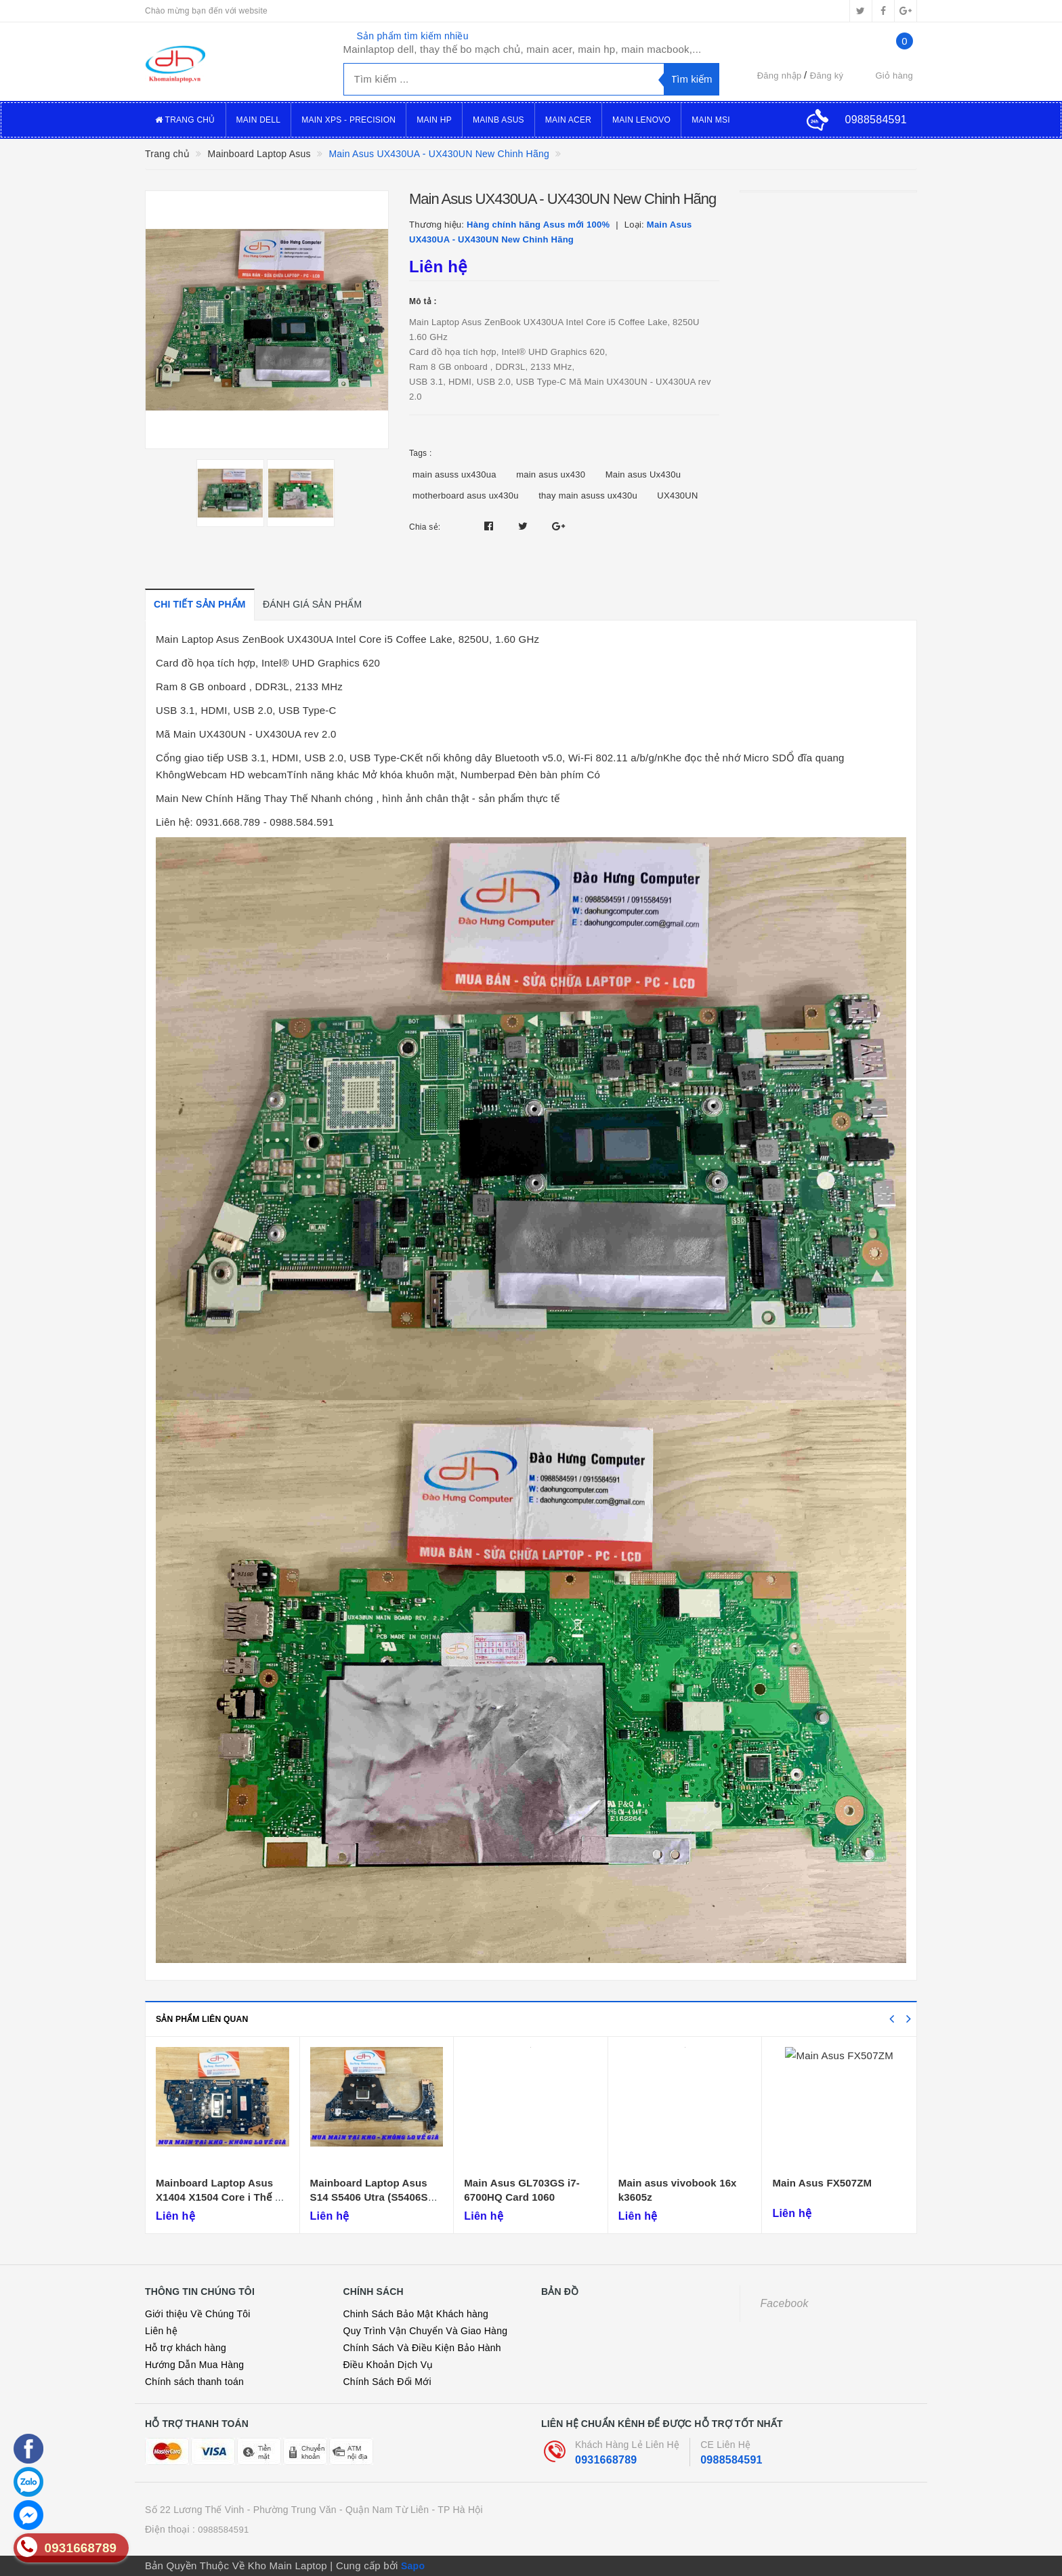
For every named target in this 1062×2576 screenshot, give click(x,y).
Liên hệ (161, 2330)
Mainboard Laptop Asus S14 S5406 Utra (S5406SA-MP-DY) (374, 2197)
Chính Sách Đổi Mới (387, 2381)
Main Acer (568, 120)
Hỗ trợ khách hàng (185, 2347)
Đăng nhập (779, 75)
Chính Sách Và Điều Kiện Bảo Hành (422, 2347)
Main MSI (711, 120)
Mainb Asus (498, 120)
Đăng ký (826, 75)
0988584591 (731, 2460)
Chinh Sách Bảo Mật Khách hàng (416, 2313)
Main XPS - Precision (348, 120)
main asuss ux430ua (454, 474)
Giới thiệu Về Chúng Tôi (198, 2313)
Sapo (413, 2565)
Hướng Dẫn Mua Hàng (194, 2364)
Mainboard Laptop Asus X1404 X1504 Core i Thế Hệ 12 (222, 2197)
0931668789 (606, 2460)
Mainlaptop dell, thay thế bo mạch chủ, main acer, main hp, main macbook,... (522, 49)
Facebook (785, 2303)
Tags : (420, 453)
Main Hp (434, 120)
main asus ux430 (550, 474)
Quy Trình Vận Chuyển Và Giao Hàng (425, 2330)
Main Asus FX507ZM (822, 2183)
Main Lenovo (641, 120)
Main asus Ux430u (643, 474)
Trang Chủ (185, 120)
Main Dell (258, 120)
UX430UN (677, 495)
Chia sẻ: (424, 527)
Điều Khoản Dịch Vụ (388, 2364)
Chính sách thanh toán (194, 2381)
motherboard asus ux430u (465, 495)
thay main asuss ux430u (587, 495)
